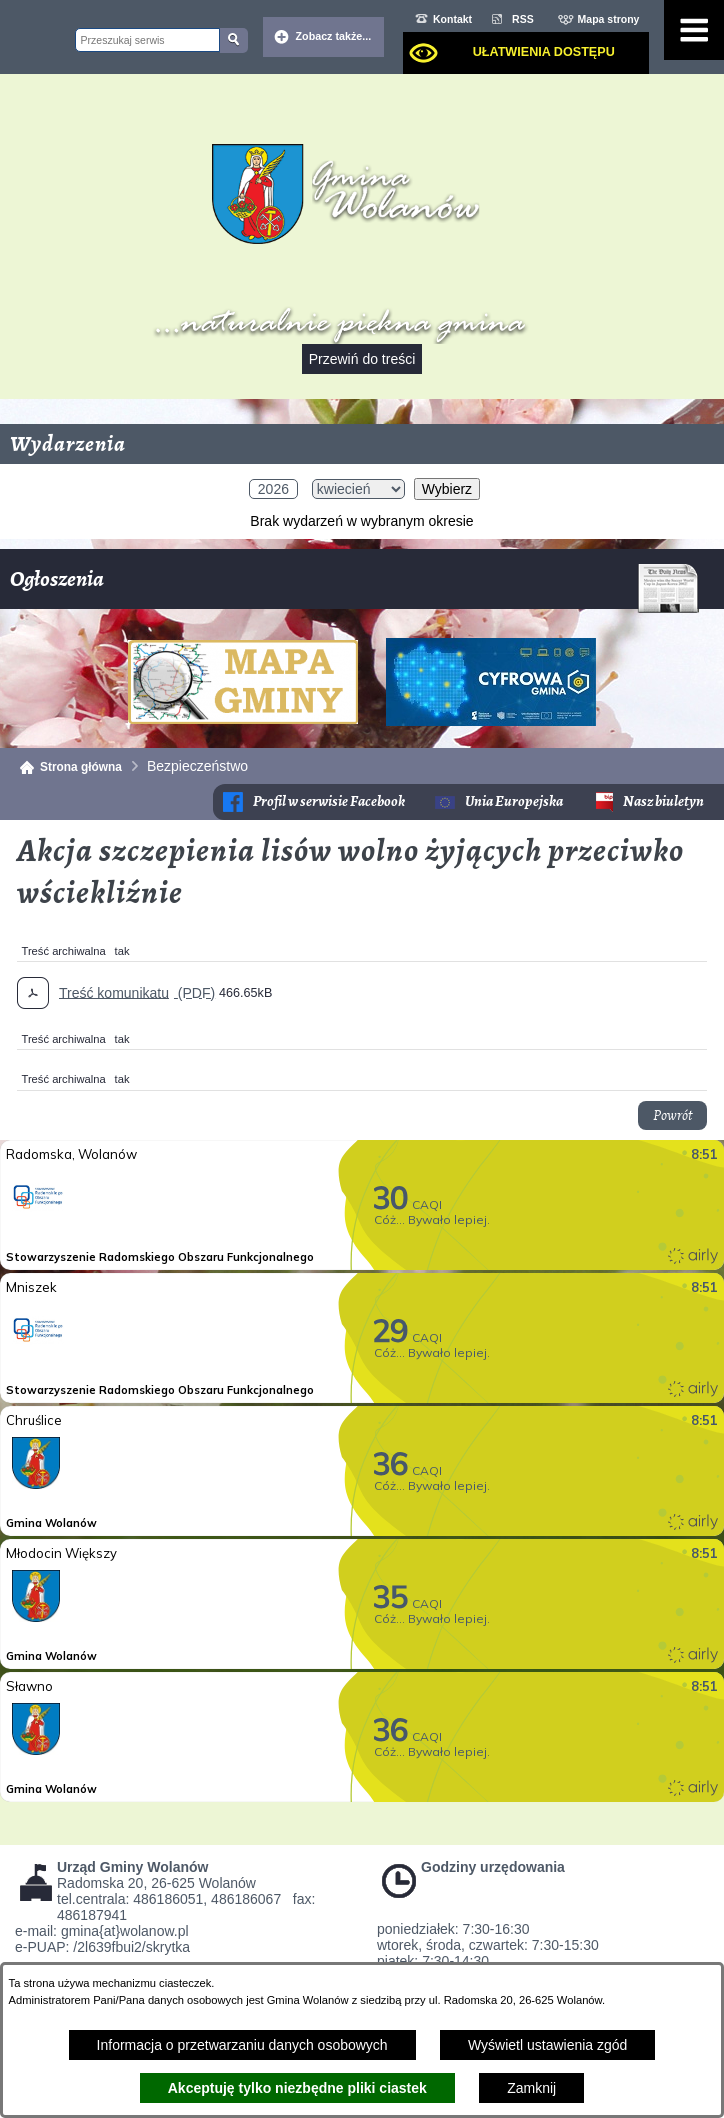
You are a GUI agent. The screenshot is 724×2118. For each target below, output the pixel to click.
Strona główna (81, 767)
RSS (523, 19)
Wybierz (447, 489)
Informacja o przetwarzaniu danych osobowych (242, 2045)
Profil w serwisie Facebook (329, 801)
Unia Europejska (514, 801)
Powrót (672, 1115)
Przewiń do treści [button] (362, 359)
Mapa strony (609, 19)
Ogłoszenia (354, 586)
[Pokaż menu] (694, 30)
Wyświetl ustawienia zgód (547, 2045)
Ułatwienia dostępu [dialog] (544, 52)
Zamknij (531, 2088)
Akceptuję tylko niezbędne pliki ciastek (297, 2088)
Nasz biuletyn (663, 801)
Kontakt (452, 19)
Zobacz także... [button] (334, 36)
